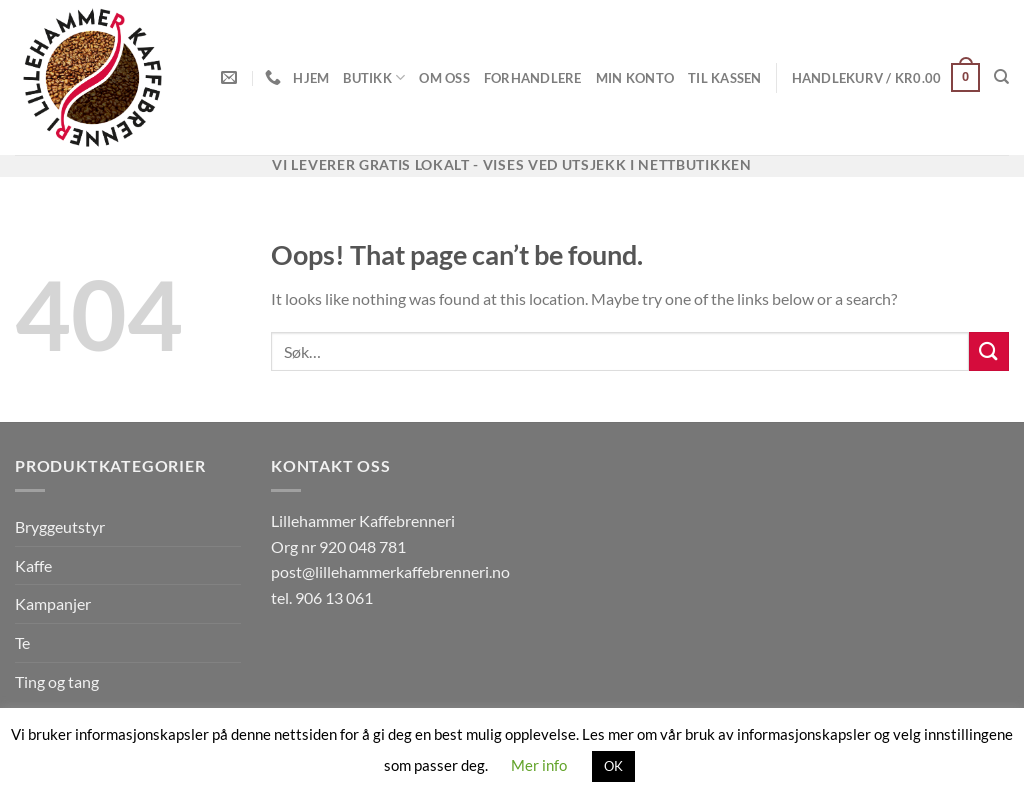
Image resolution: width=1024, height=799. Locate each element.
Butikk (374, 77)
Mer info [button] (539, 765)
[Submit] (989, 351)
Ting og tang (57, 681)
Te (22, 642)
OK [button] (613, 766)
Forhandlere (533, 78)
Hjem (311, 78)
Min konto (635, 78)
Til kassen (725, 78)
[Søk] (1001, 77)
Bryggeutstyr (60, 526)
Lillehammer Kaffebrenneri (363, 520)
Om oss (444, 78)
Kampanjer (53, 603)
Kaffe (33, 565)
